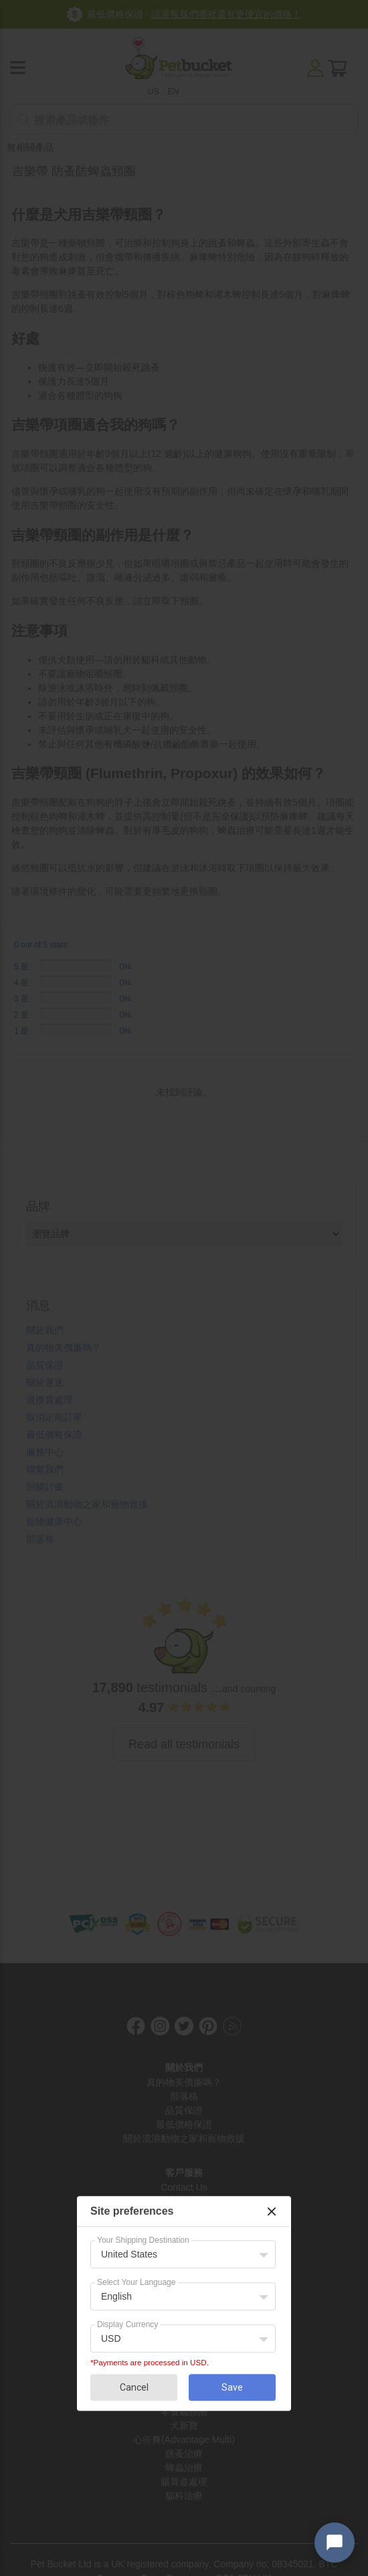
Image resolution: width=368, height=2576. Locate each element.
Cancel (134, 2387)
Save (232, 2387)
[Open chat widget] (334, 2542)
